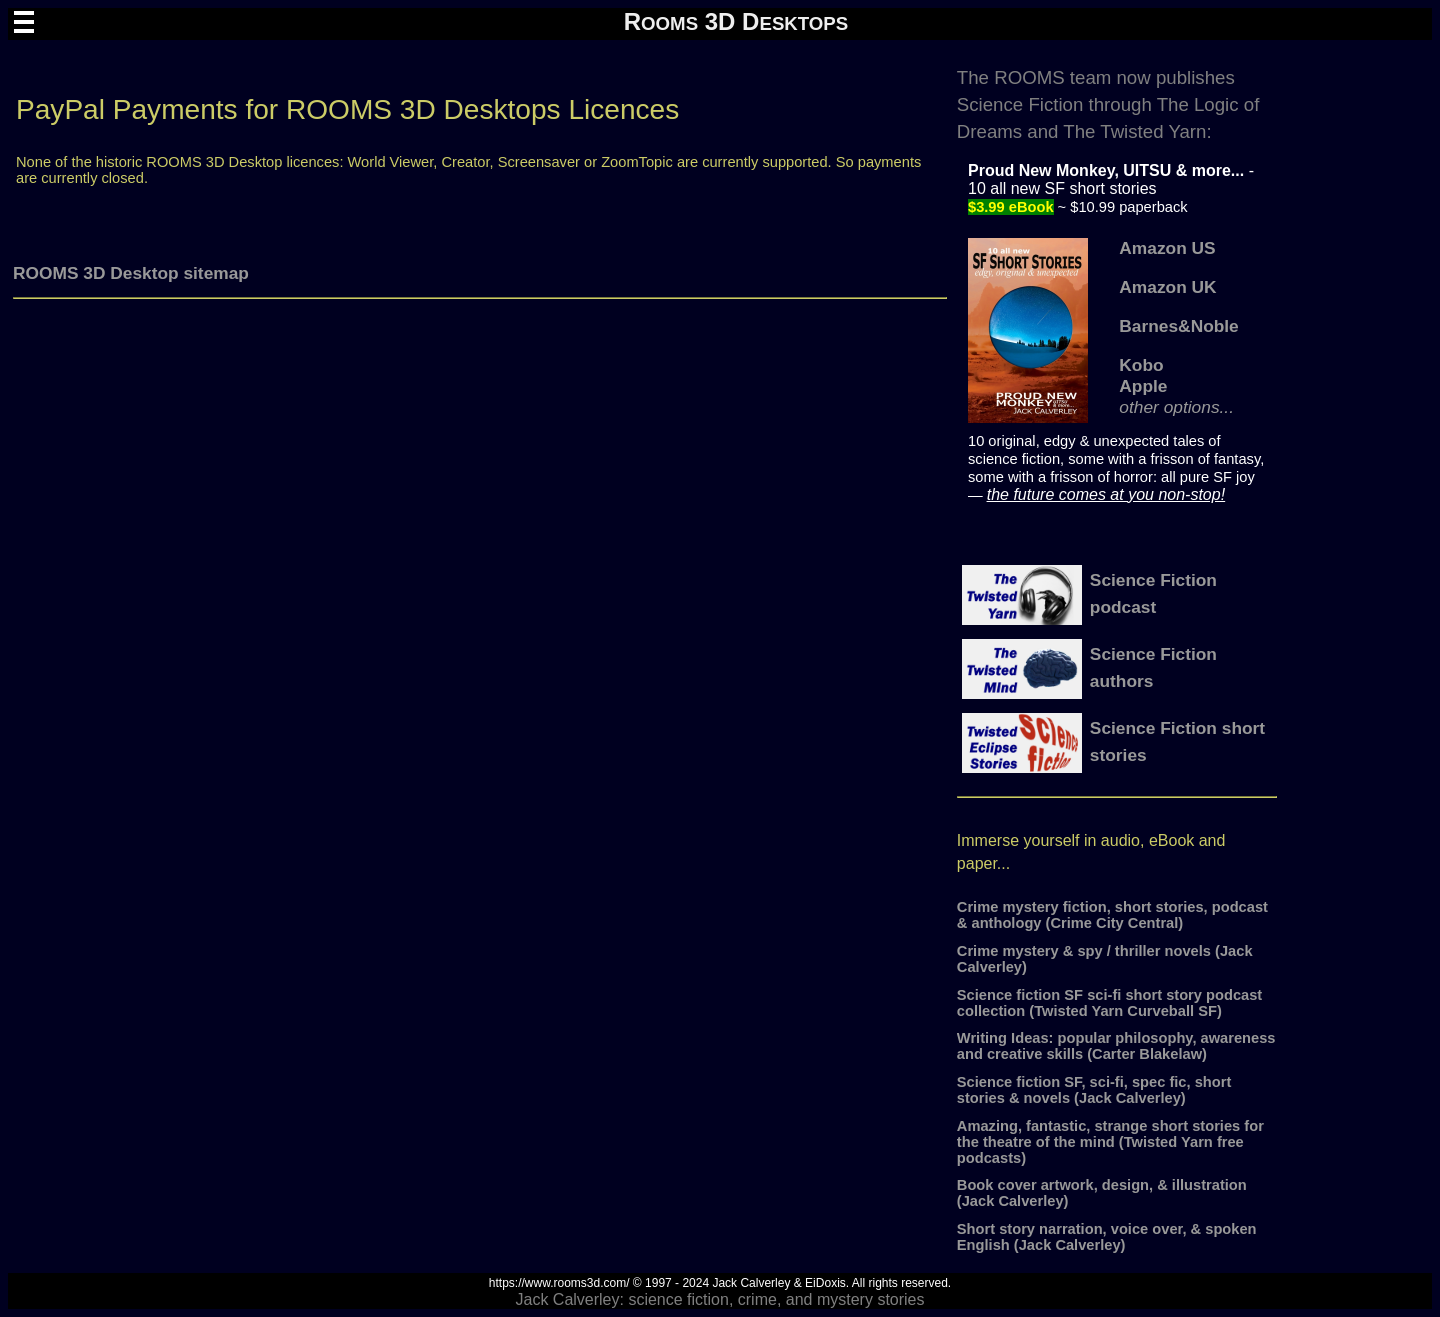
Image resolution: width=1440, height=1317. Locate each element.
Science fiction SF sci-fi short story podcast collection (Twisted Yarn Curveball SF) (1109, 1003)
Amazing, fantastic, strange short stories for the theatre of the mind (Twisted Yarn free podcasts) (1110, 1142)
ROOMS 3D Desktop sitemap (131, 273)
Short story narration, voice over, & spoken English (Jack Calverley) (1107, 1237)
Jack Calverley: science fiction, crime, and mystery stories (719, 1299)
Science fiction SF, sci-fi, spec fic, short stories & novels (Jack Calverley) (1094, 1090)
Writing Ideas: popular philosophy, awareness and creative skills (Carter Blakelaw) (1116, 1046)
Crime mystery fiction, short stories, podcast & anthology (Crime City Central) (1112, 915)
